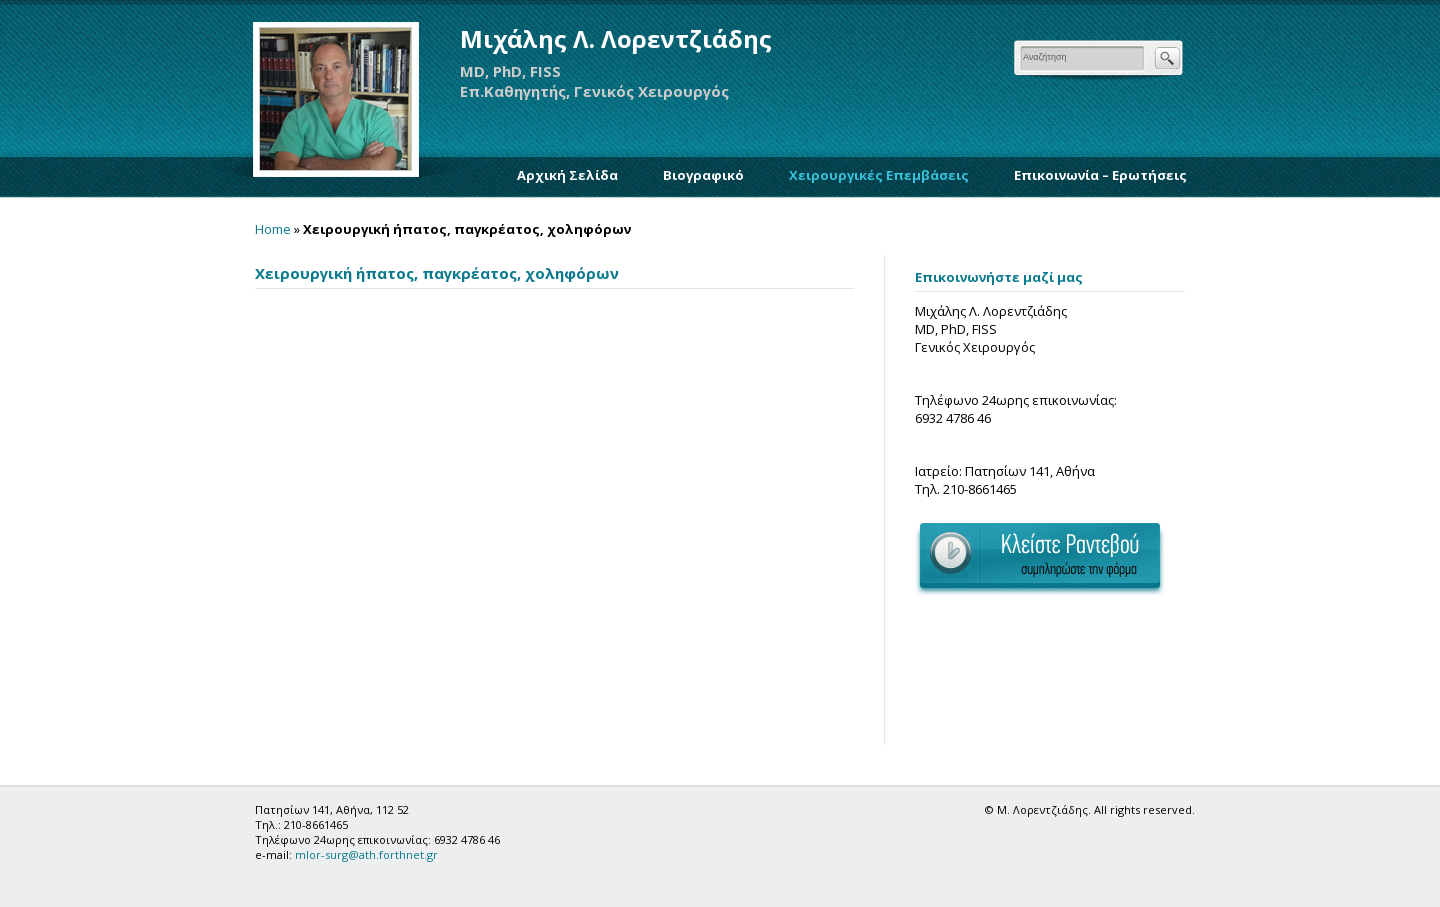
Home (273, 229)
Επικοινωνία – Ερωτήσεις (1100, 175)
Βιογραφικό (703, 175)
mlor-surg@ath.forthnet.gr (366, 854)
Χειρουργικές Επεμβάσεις (879, 175)
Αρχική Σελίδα (567, 175)
